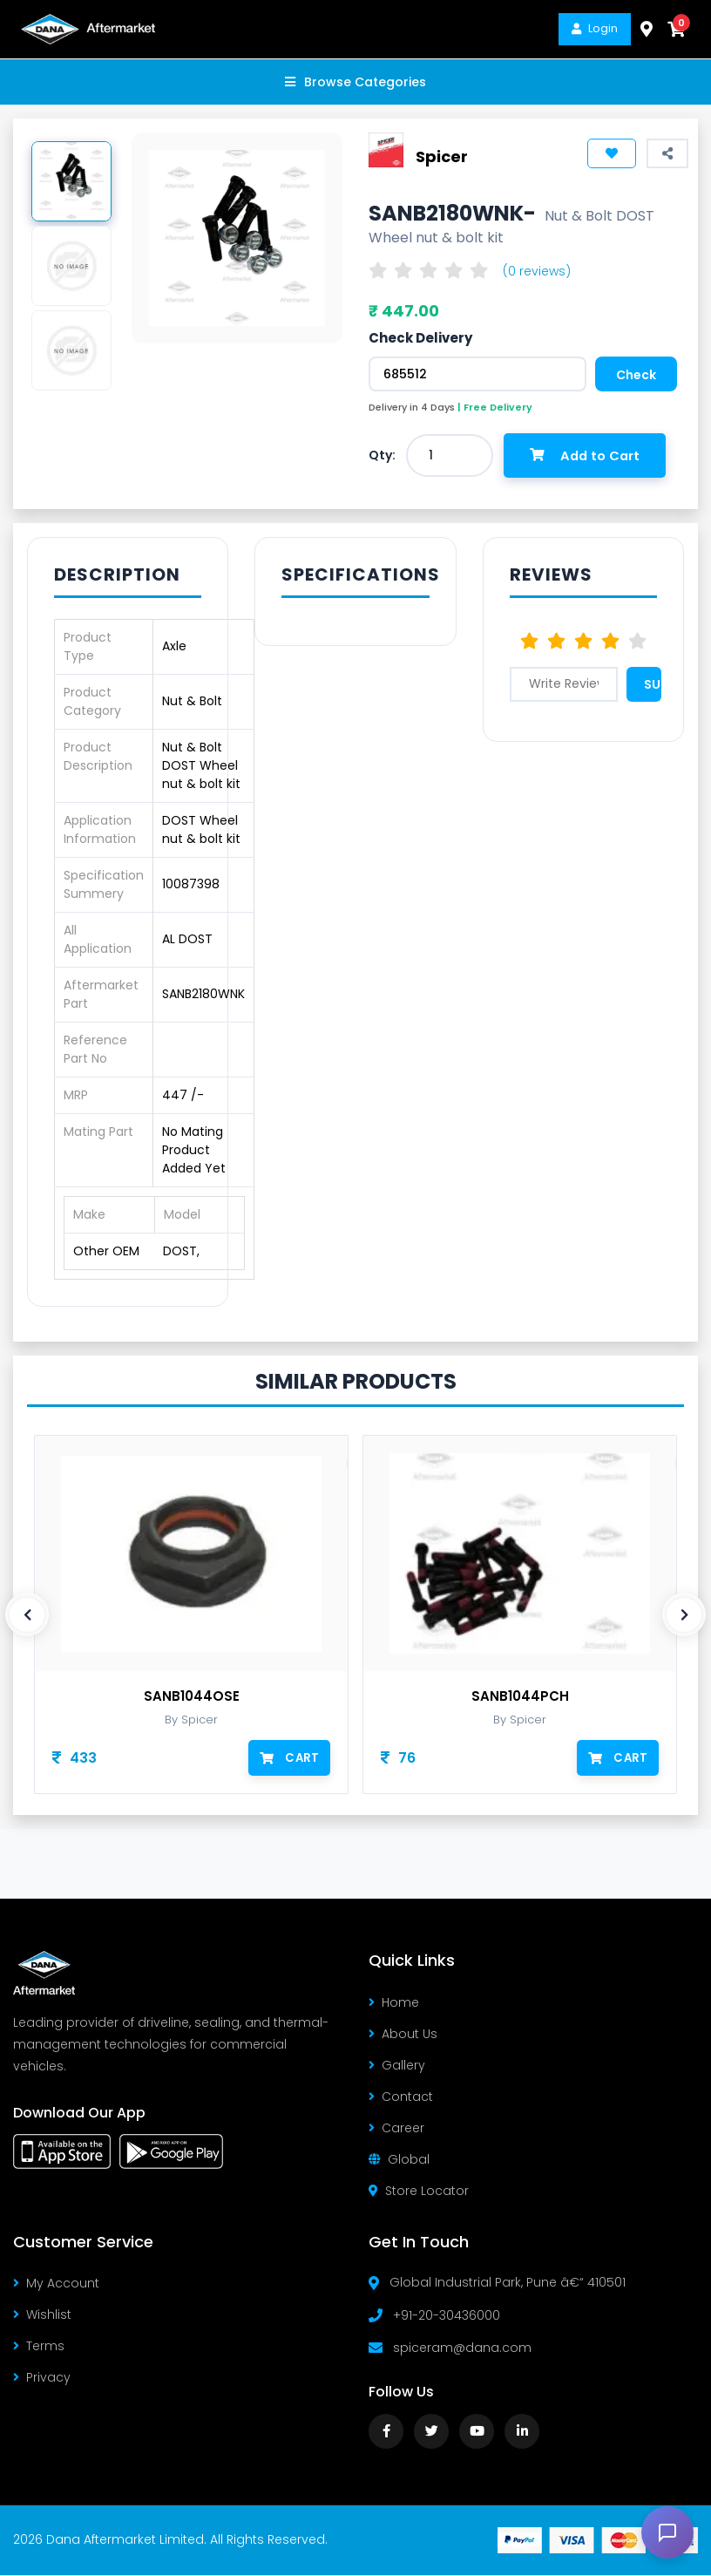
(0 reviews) (537, 271)
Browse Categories (355, 82)
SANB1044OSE (192, 1698)
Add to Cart (588, 455)
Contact (401, 2097)
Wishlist (42, 2316)
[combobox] (449, 455)
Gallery (397, 2066)
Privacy (42, 2379)
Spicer (442, 156)
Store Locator (419, 2191)
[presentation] (27, 1616)
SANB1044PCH (520, 1698)
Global (399, 2160)
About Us (403, 2034)
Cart (290, 1758)
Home (394, 2003)
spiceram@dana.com (462, 2348)
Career (396, 2129)
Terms (38, 2347)
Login (595, 28)
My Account (56, 2285)
